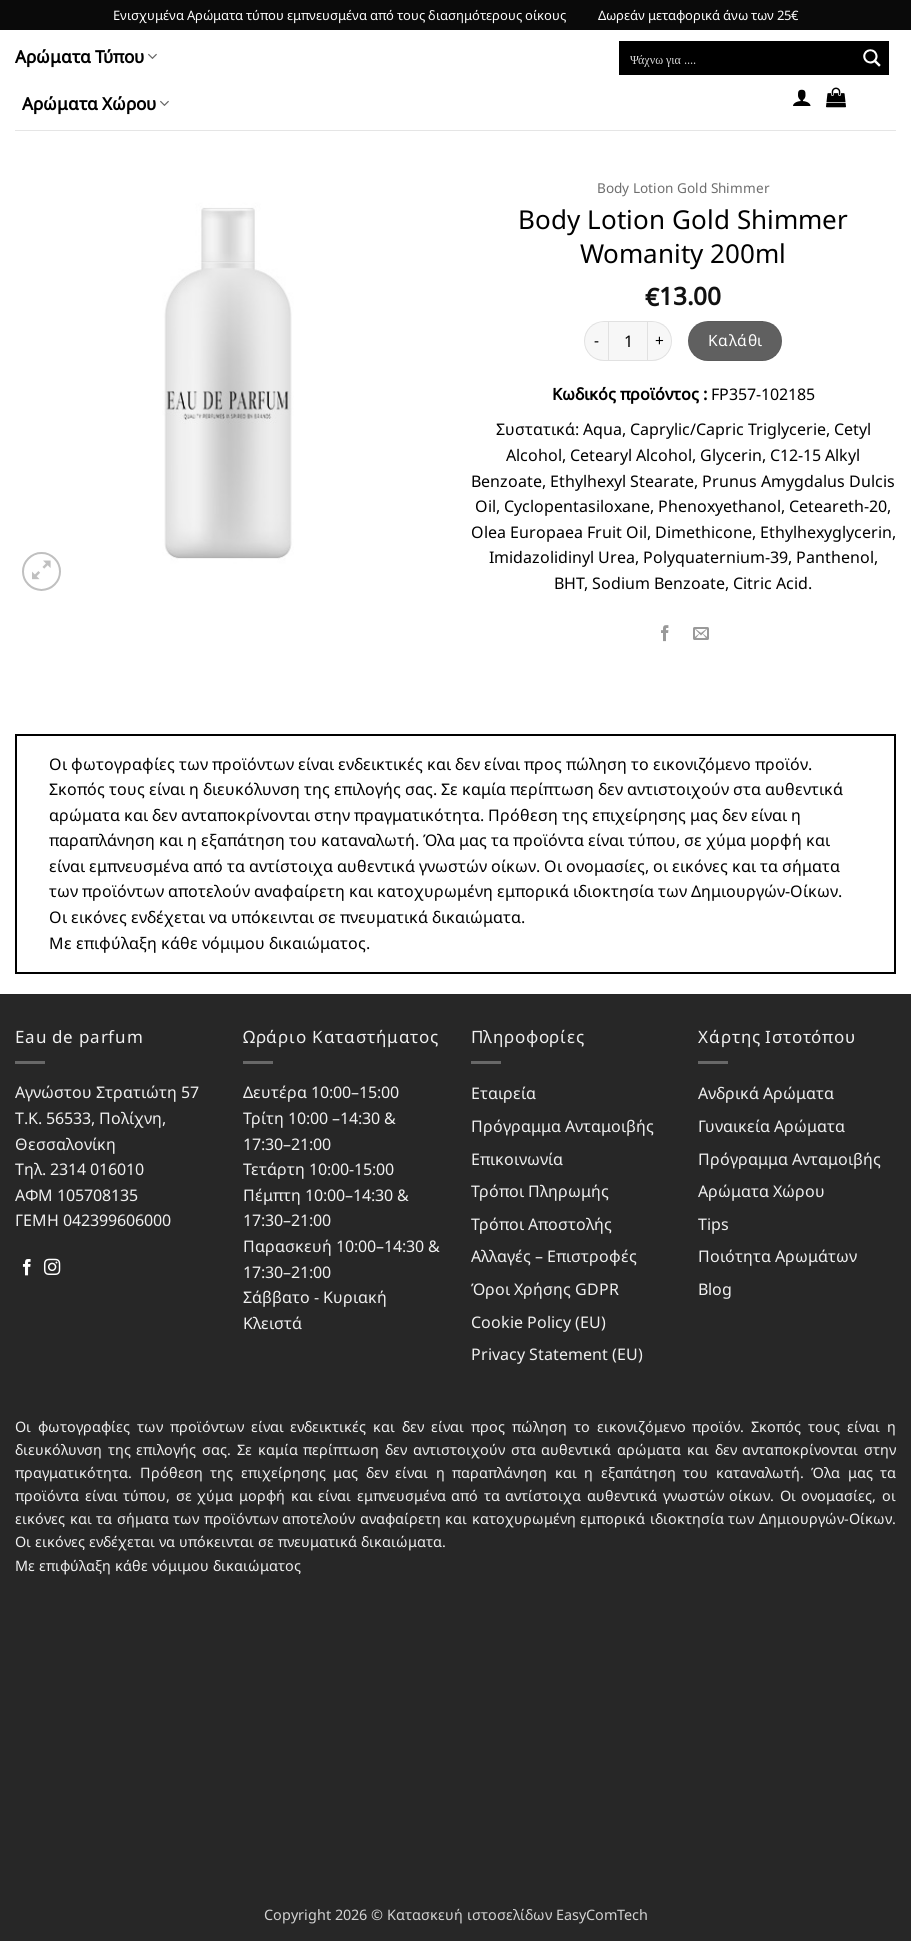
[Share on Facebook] (665, 633)
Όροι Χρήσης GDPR (545, 1289)
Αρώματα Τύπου (86, 56)
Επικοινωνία (517, 1159)
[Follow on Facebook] (27, 1268)
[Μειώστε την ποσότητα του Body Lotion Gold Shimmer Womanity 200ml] (596, 341)
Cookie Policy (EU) (538, 1322)
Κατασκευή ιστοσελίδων (469, 1914)
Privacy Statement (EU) (557, 1354)
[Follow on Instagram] (52, 1268)
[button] (802, 97)
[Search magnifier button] (872, 58)
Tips (713, 1224)
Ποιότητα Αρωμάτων (777, 1256)
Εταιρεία (503, 1093)
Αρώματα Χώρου (95, 103)
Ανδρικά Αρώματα (766, 1093)
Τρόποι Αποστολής (541, 1224)
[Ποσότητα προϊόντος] (628, 341)
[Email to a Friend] (701, 633)
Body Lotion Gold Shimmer (683, 187)
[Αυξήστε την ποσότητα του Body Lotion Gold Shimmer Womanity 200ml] (660, 341)
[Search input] (738, 58)
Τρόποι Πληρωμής (540, 1191)
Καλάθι (735, 340)
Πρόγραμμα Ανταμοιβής (562, 1126)
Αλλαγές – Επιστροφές (554, 1256)
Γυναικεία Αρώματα (771, 1126)
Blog (715, 1289)
